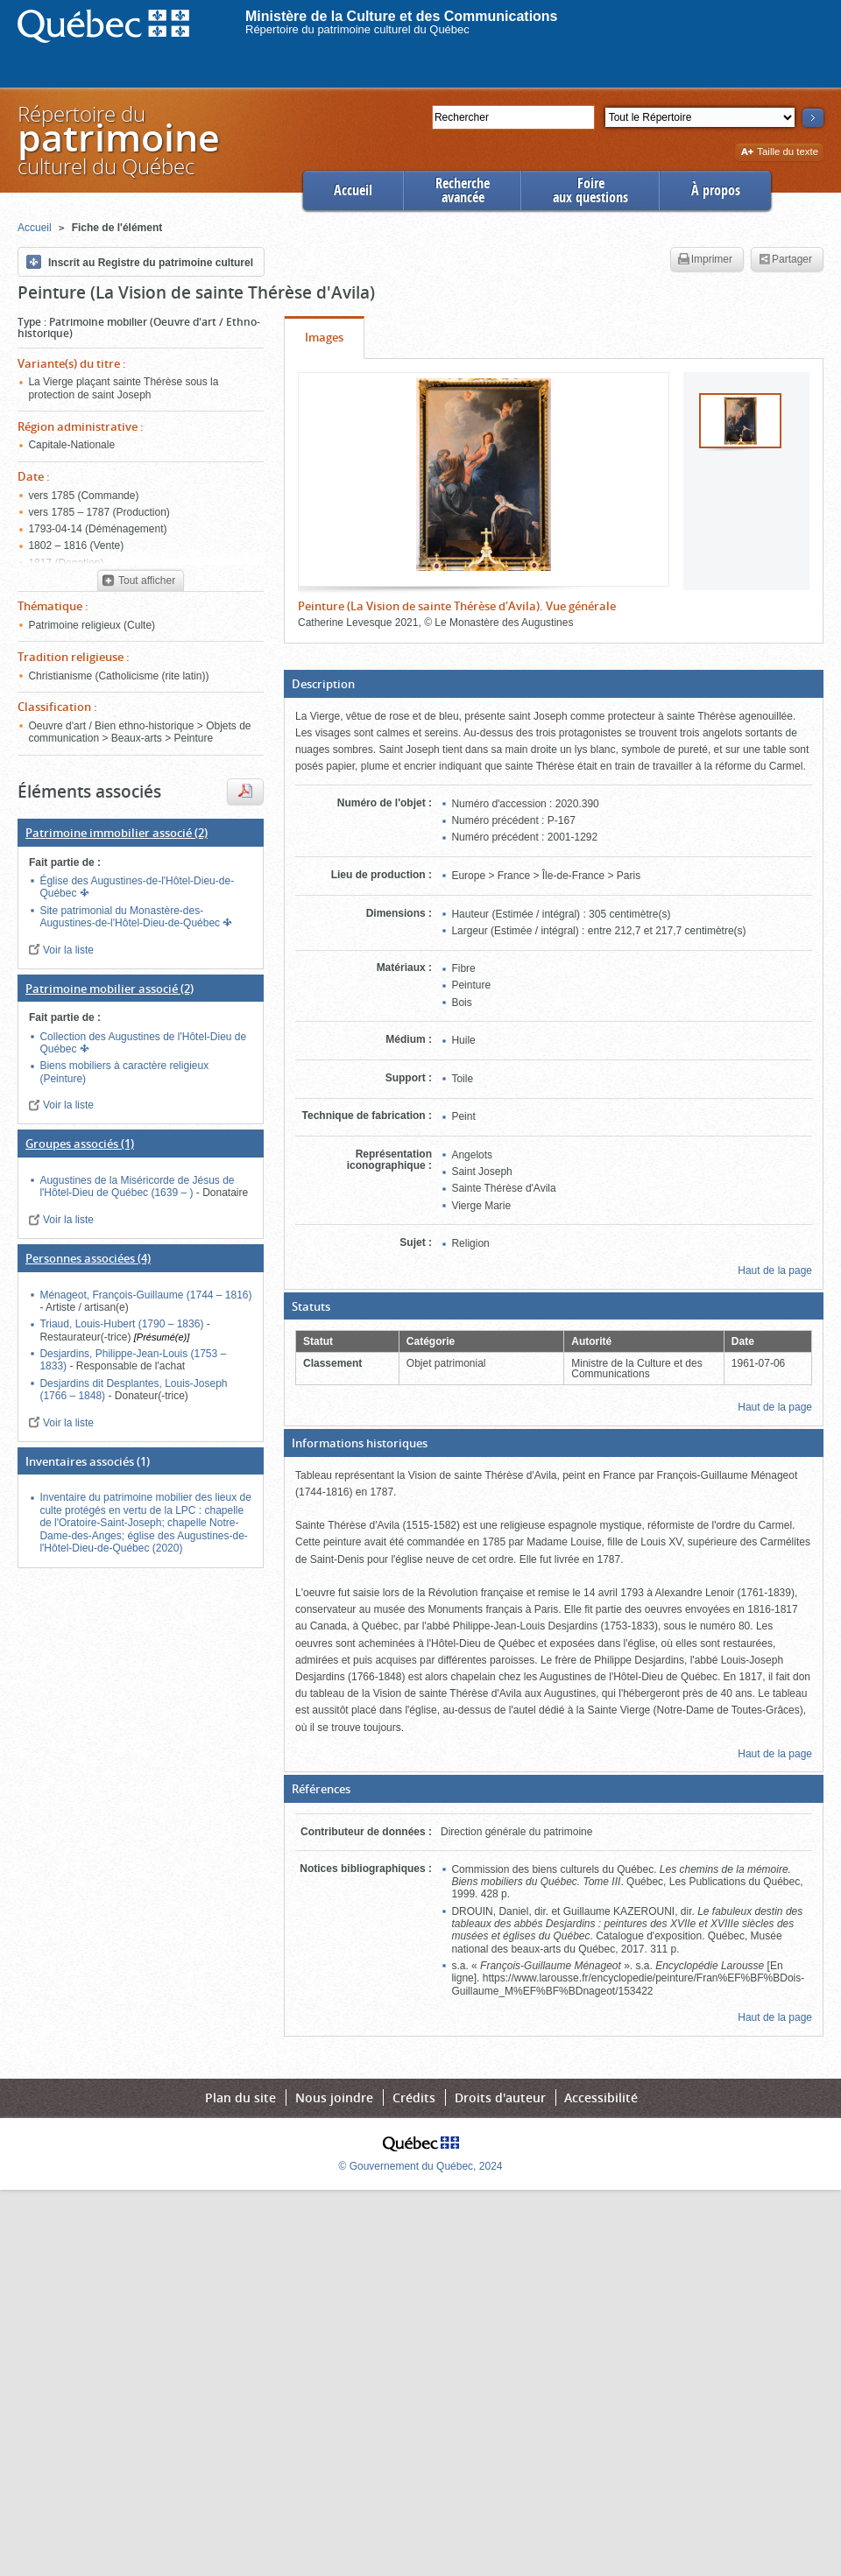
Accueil (353, 190)
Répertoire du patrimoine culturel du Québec (357, 29)
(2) (116, 833)
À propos (715, 190)
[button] (553, 684)
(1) (79, 1143)
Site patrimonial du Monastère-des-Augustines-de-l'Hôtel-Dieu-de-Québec (131, 916)
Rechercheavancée (462, 190)
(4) (88, 1258)
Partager (785, 260)
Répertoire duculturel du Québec (117, 139)
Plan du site (240, 2097)
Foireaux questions (590, 190)
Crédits (413, 2097)
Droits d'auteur (500, 2097)
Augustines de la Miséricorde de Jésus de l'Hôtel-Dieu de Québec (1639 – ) (136, 1186)
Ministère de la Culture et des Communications (401, 16)
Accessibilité (601, 2097)
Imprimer (705, 260)
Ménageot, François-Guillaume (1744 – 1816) (145, 1295)
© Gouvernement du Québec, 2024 (421, 2166)
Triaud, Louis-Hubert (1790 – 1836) (122, 1324)
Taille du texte (779, 152)
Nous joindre (334, 2097)
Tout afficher (138, 581)
